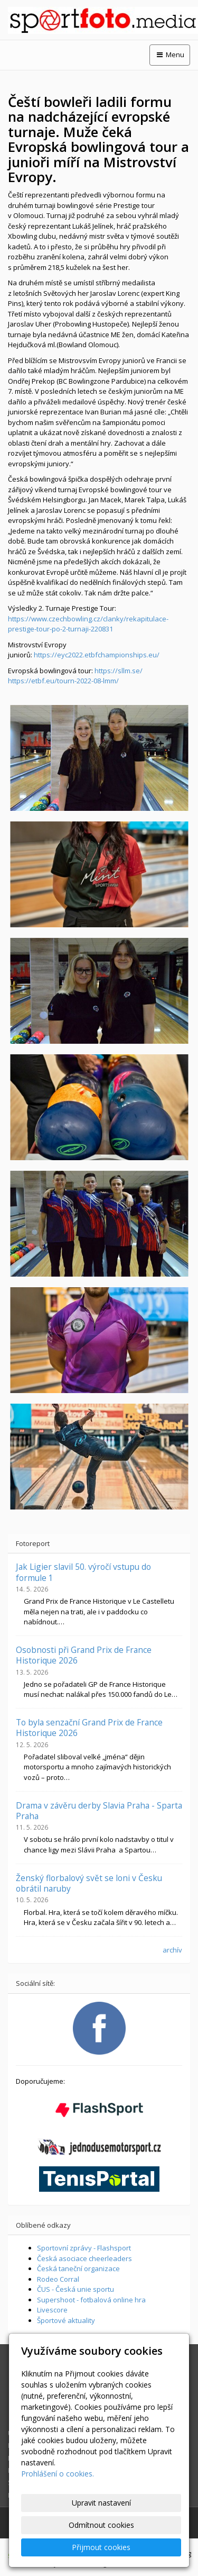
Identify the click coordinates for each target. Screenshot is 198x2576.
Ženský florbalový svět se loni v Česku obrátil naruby (89, 1883)
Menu (169, 54)
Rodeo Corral (58, 2279)
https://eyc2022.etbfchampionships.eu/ (96, 654)
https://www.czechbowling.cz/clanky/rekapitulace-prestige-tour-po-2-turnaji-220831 (88, 624)
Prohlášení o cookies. (57, 2474)
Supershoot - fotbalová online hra (91, 2299)
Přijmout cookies (101, 2547)
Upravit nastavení (101, 2503)
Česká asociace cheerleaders (84, 2258)
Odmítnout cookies (101, 2525)
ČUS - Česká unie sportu (75, 2289)
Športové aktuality (66, 2320)
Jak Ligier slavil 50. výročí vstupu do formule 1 (83, 1572)
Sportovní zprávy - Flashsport (84, 2248)
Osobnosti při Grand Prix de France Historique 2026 (84, 1655)
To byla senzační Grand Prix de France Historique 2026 (89, 1727)
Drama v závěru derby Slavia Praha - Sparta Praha (99, 1811)
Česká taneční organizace (78, 2268)
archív (172, 1950)
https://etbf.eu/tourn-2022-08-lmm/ (63, 680)
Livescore (52, 2310)
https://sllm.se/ (119, 670)
